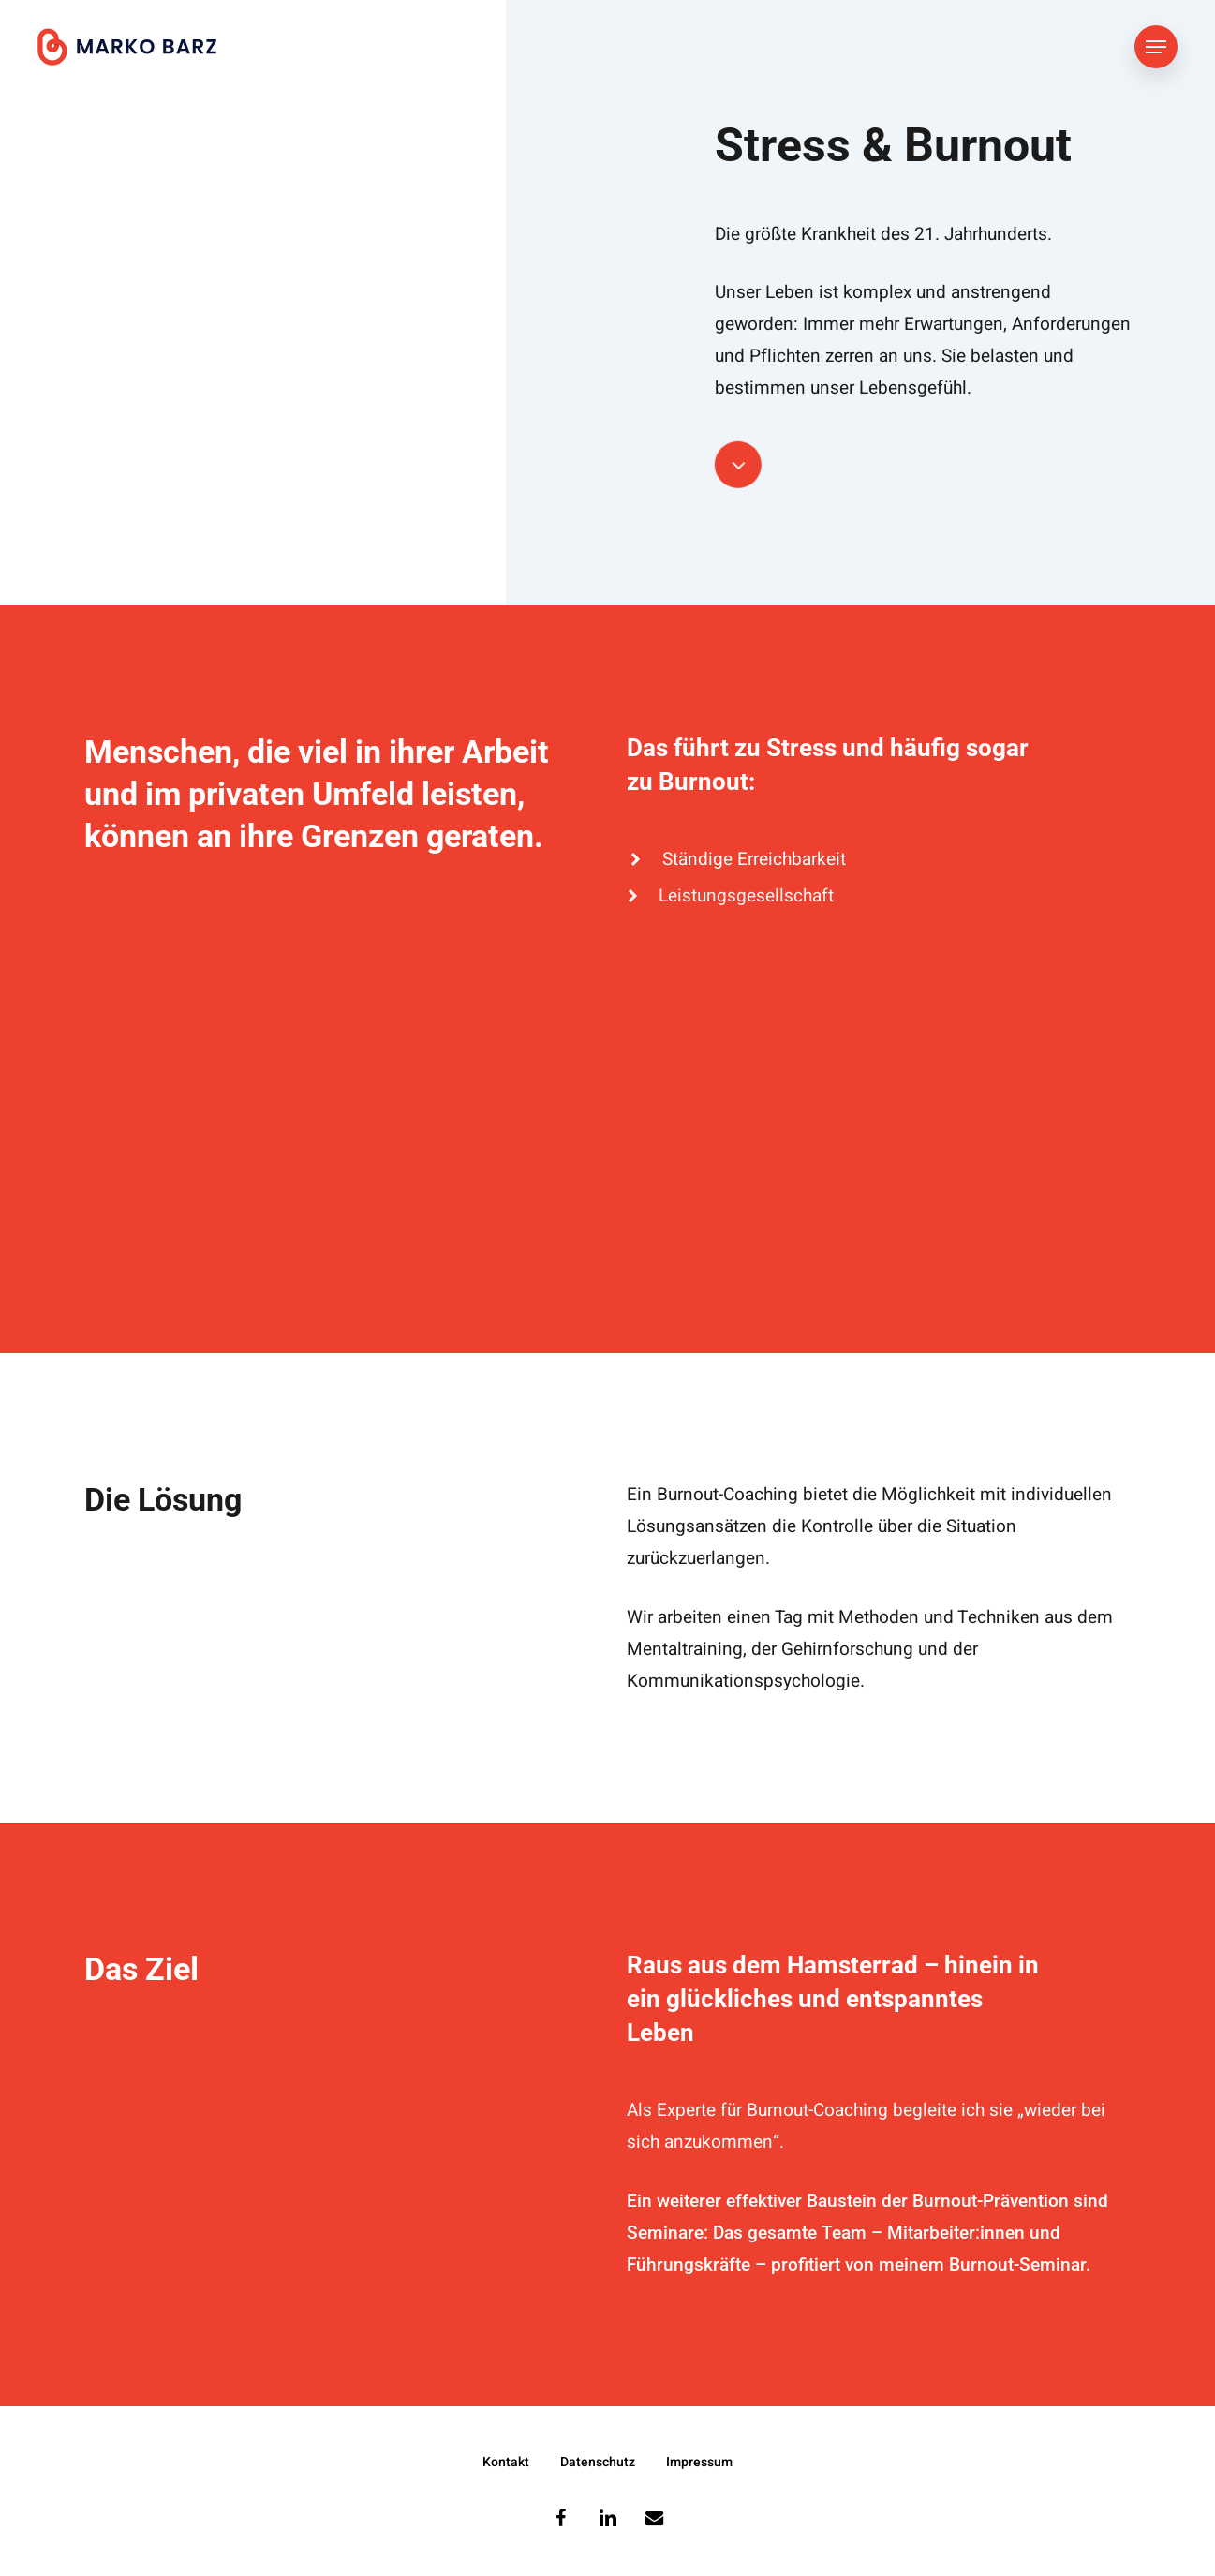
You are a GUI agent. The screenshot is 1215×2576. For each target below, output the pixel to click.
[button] (1156, 47)
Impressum (699, 2462)
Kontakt (505, 2462)
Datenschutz (597, 2462)
